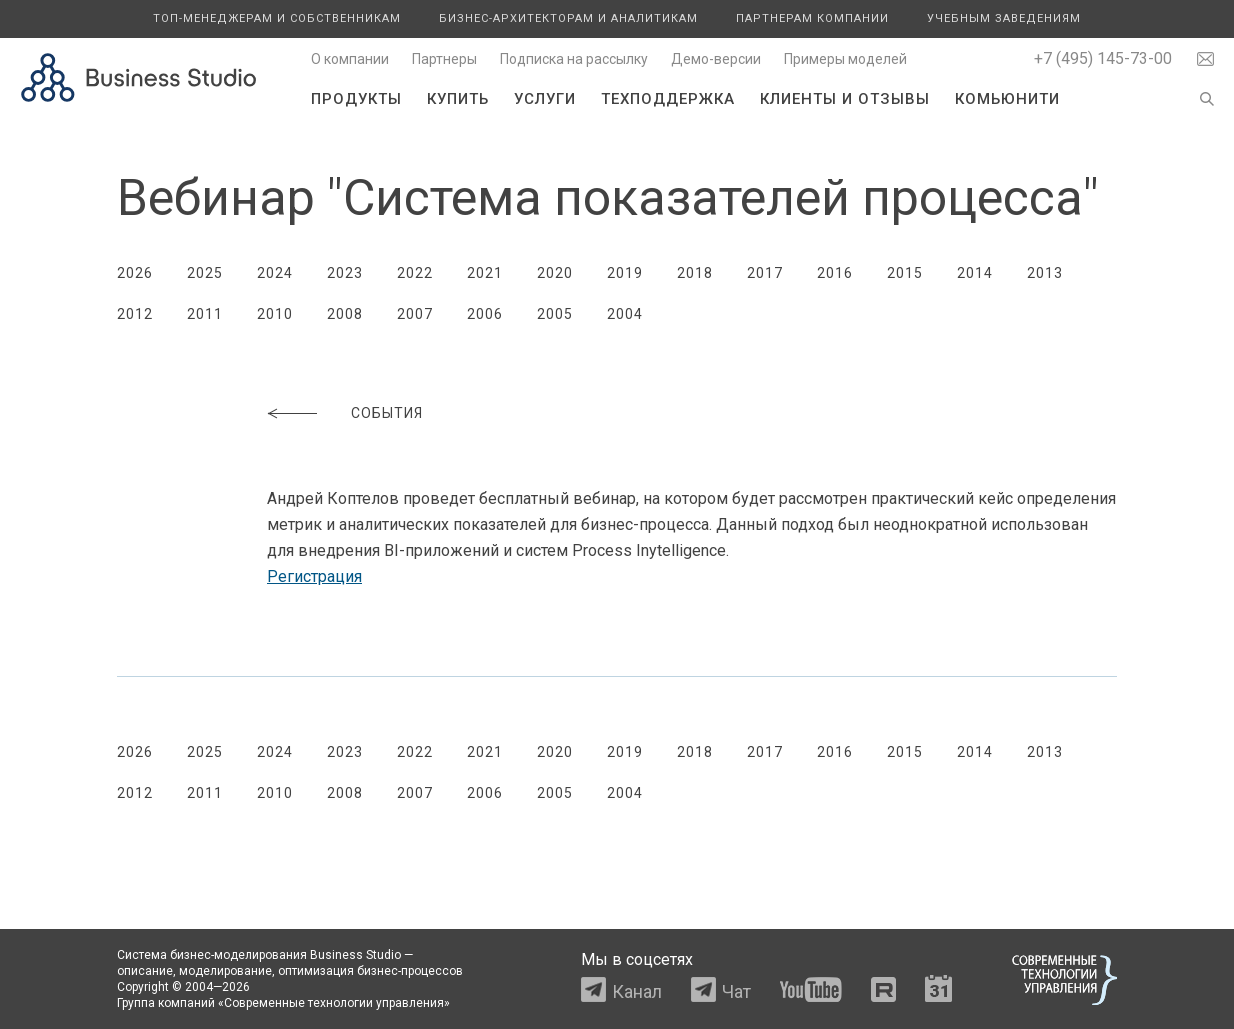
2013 (1045, 273)
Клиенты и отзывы (845, 99)
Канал (637, 991)
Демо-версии (716, 59)
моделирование (225, 971)
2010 (275, 314)
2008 (345, 314)
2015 (905, 273)
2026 (135, 273)
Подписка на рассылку (574, 59)
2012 (135, 314)
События (387, 413)
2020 (555, 273)
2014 (975, 273)
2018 (695, 273)
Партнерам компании (812, 18)
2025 (205, 273)
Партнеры (444, 59)
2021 (485, 273)
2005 (555, 314)
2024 (275, 273)
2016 (835, 273)
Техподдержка (668, 99)
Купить (458, 99)
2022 (415, 273)
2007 (415, 314)
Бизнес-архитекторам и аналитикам (568, 18)
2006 (485, 314)
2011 (205, 314)
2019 (625, 273)
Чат (736, 991)
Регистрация (314, 576)
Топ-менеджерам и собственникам (277, 18)
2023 (345, 273)
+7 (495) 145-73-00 (1103, 58)
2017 (765, 273)
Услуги (545, 99)
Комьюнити (1007, 99)
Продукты (356, 99)
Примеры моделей (845, 59)
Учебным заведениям (1004, 18)
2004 (625, 314)
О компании (350, 59)
